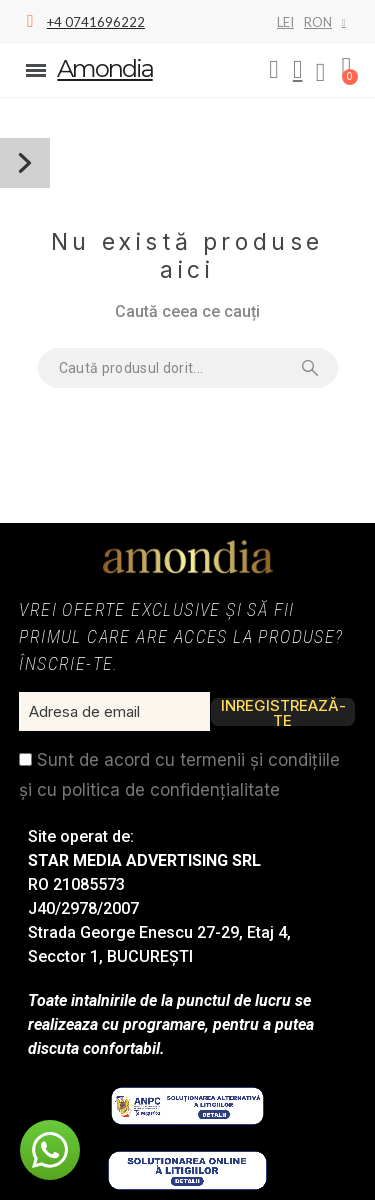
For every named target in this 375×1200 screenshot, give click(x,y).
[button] (274, 70)
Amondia (104, 68)
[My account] (298, 70)
